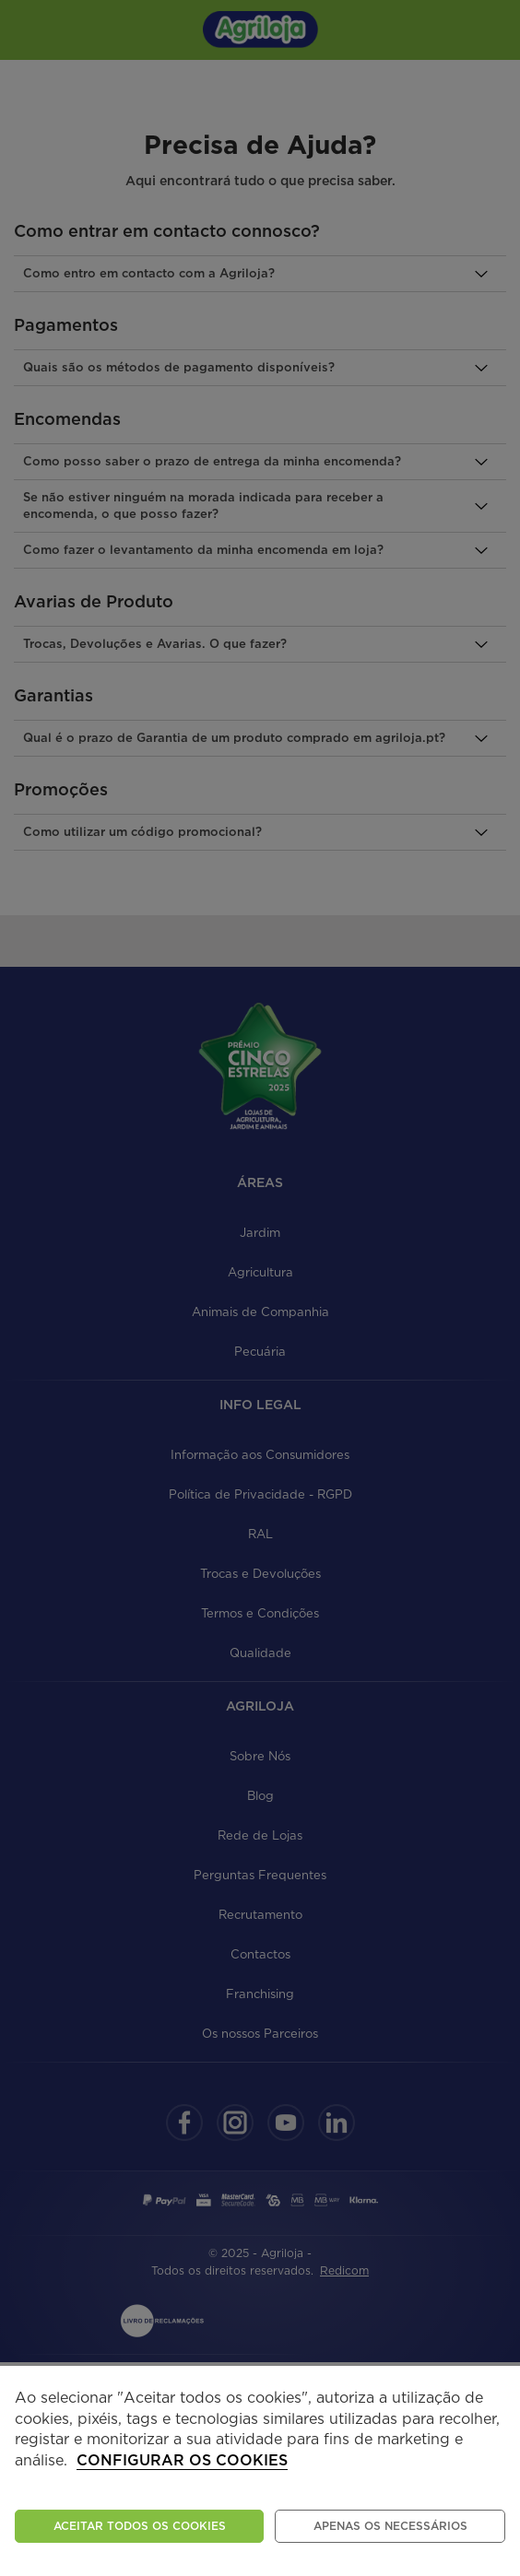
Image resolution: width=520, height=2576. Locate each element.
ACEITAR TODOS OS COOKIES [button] (139, 2526)
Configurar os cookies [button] (182, 2460)
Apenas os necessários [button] (390, 2526)
